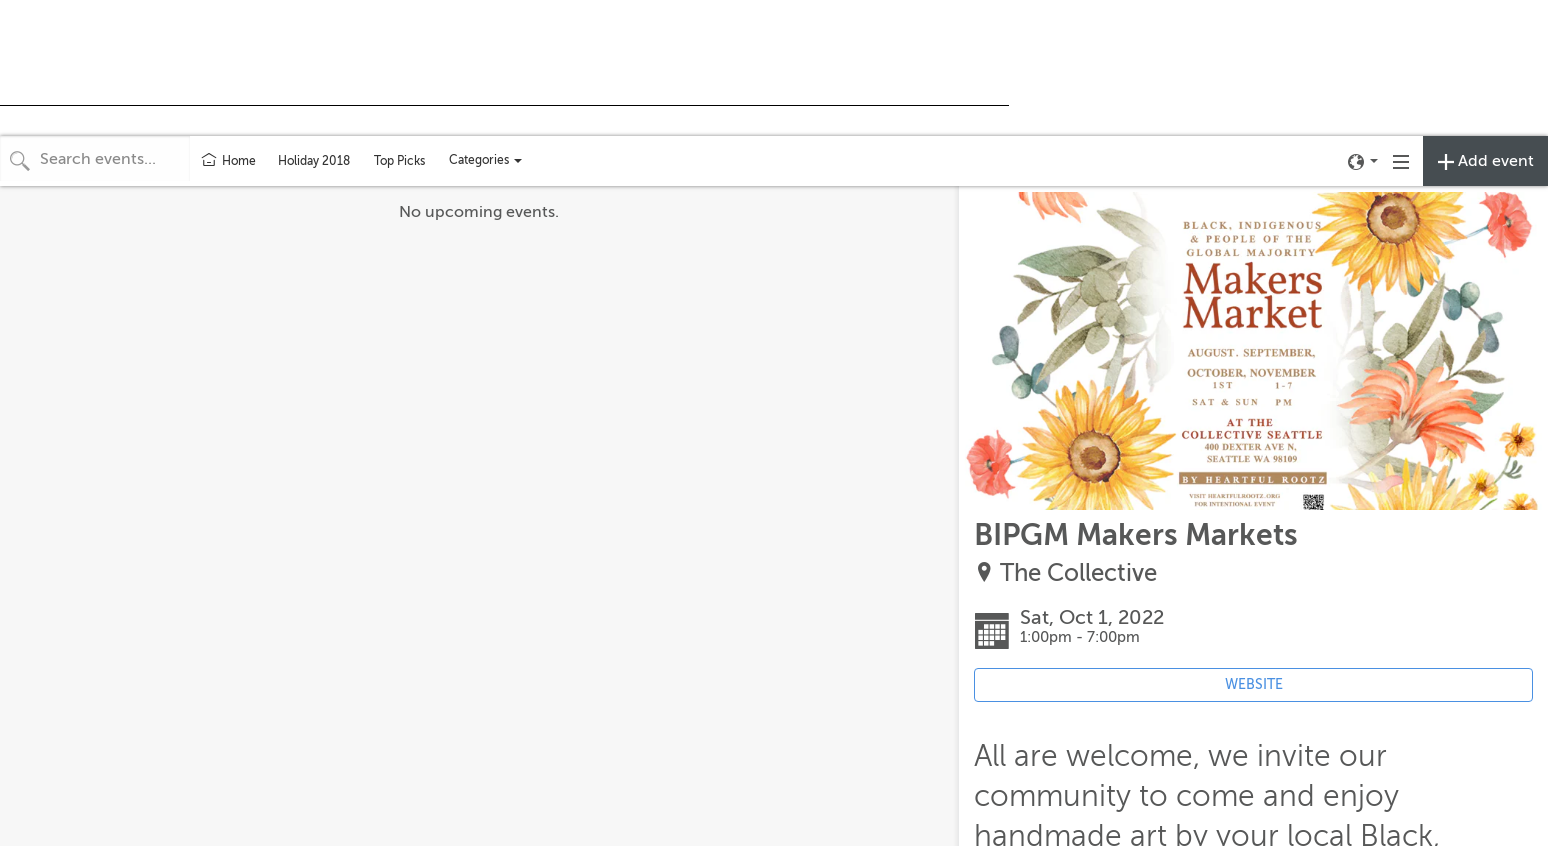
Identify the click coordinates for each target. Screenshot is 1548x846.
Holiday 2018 (314, 161)
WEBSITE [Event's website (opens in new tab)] (1254, 684)
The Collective (1078, 573)
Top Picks (399, 161)
